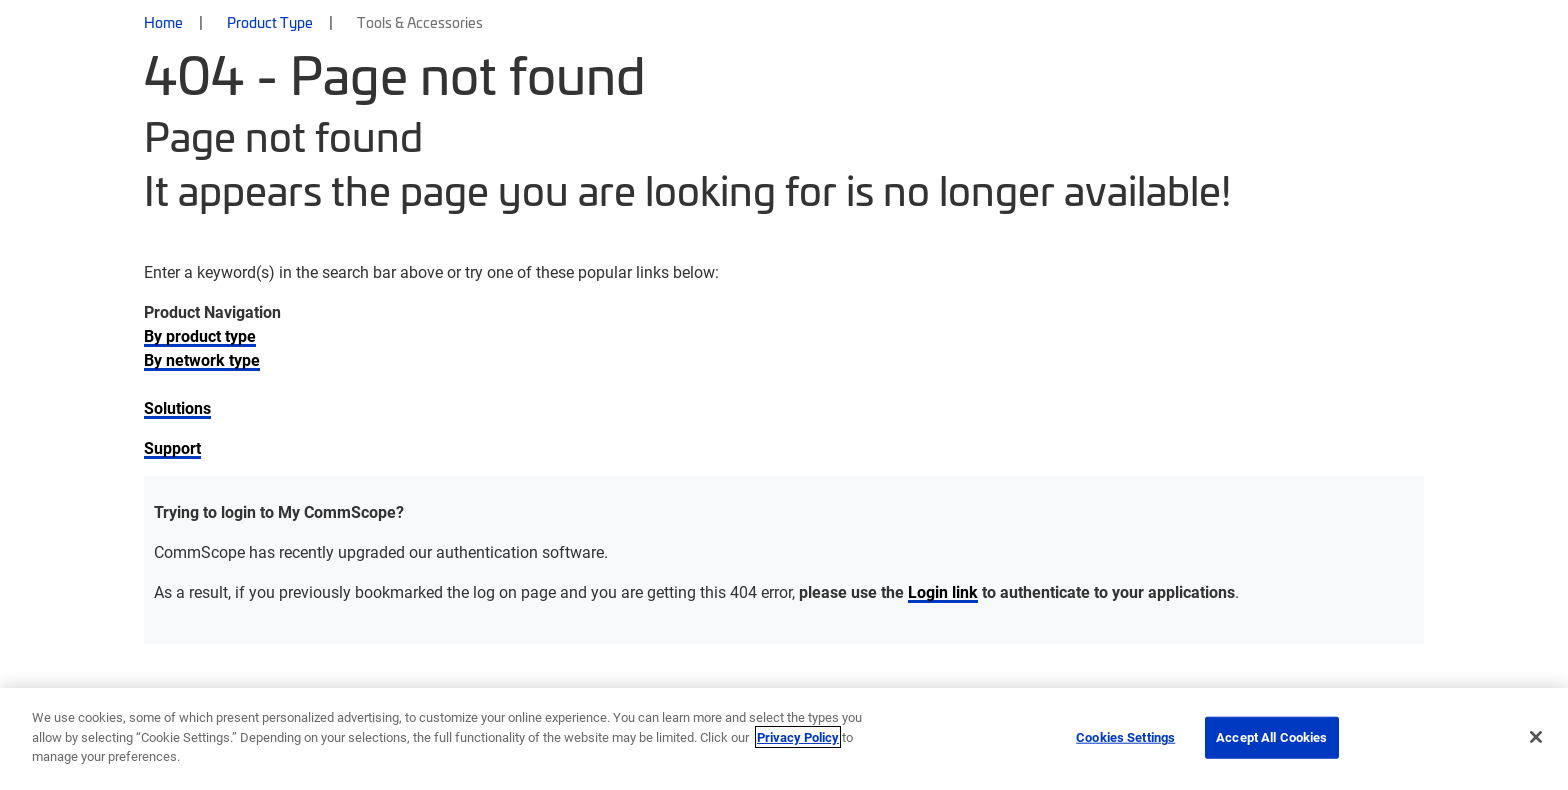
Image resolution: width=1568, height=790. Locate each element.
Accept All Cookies (1271, 737)
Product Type (270, 22)
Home (163, 22)
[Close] (1536, 737)
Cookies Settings (1125, 737)
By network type (202, 359)
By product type (200, 335)
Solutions (177, 407)
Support (172, 447)
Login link (943, 591)
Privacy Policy (798, 737)
